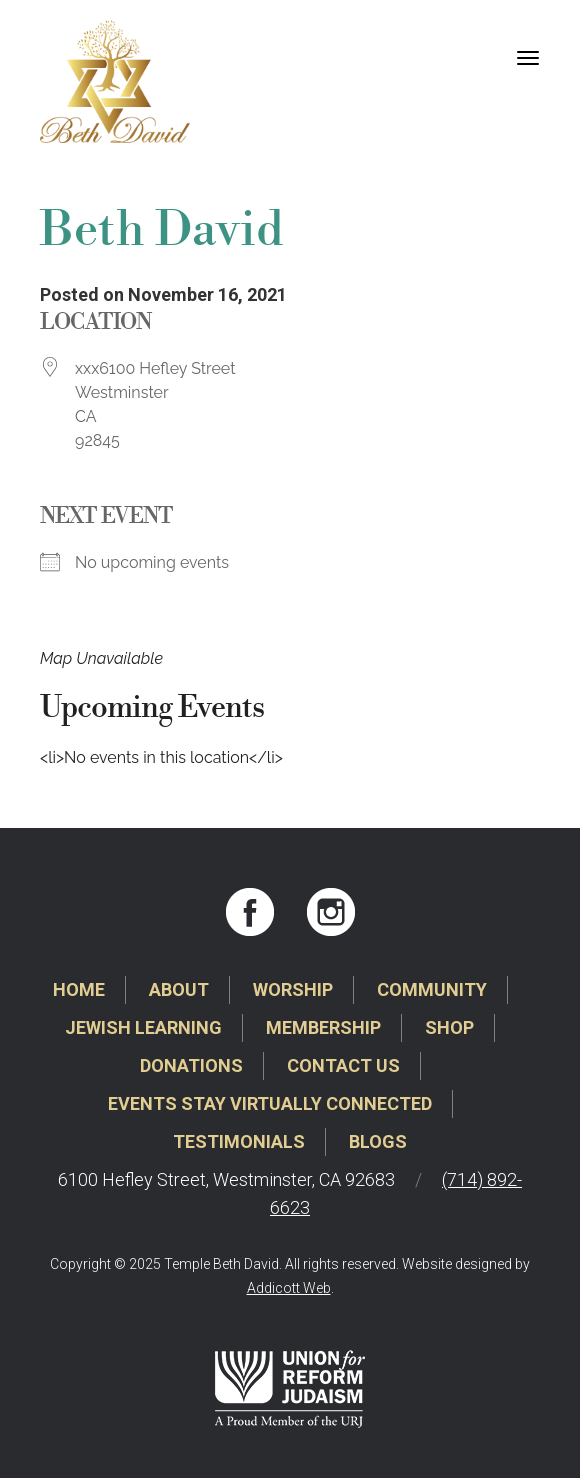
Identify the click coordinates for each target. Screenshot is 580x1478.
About (179, 989)
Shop (449, 1027)
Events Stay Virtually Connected (270, 1103)
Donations (191, 1065)
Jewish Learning (143, 1027)
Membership (323, 1027)
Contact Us (343, 1065)
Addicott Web (289, 1288)
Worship (293, 989)
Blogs (378, 1141)
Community (432, 989)
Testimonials (239, 1141)
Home (79, 989)
